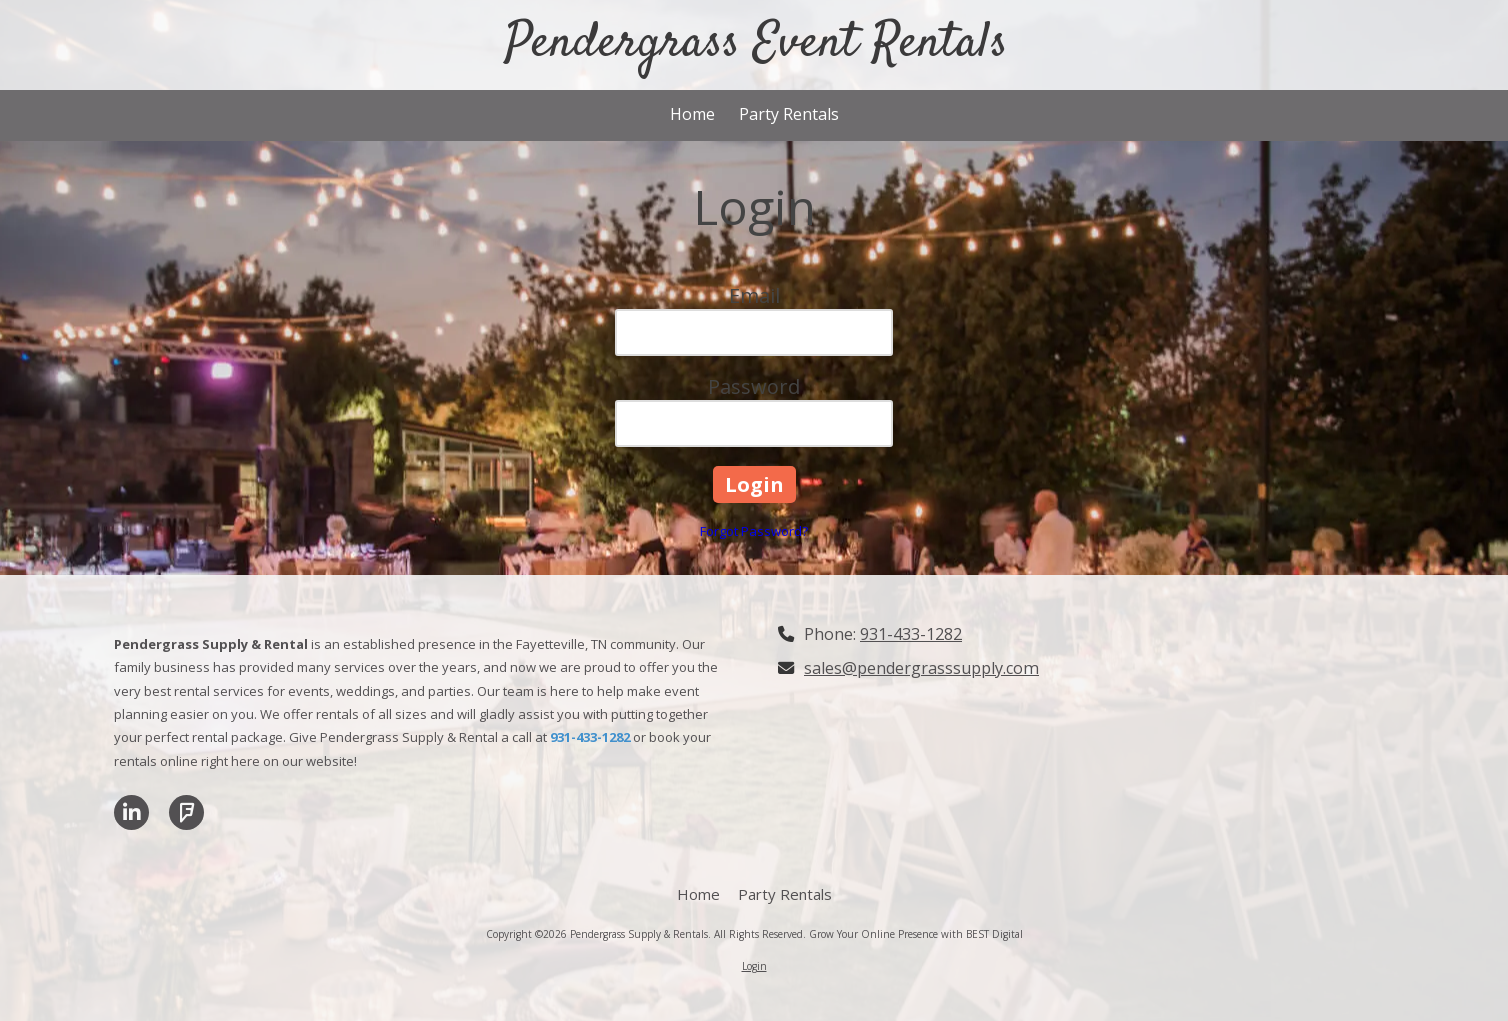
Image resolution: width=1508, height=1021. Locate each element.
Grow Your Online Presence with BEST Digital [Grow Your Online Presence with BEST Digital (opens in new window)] (916, 934)
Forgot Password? (754, 531)
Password (754, 386)
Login (754, 966)
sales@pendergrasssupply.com (921, 668)
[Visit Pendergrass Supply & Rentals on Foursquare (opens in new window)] (186, 812)
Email (754, 295)
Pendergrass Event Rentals (756, 44)
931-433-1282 (911, 634)
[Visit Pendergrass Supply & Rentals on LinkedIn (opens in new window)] (131, 812)
